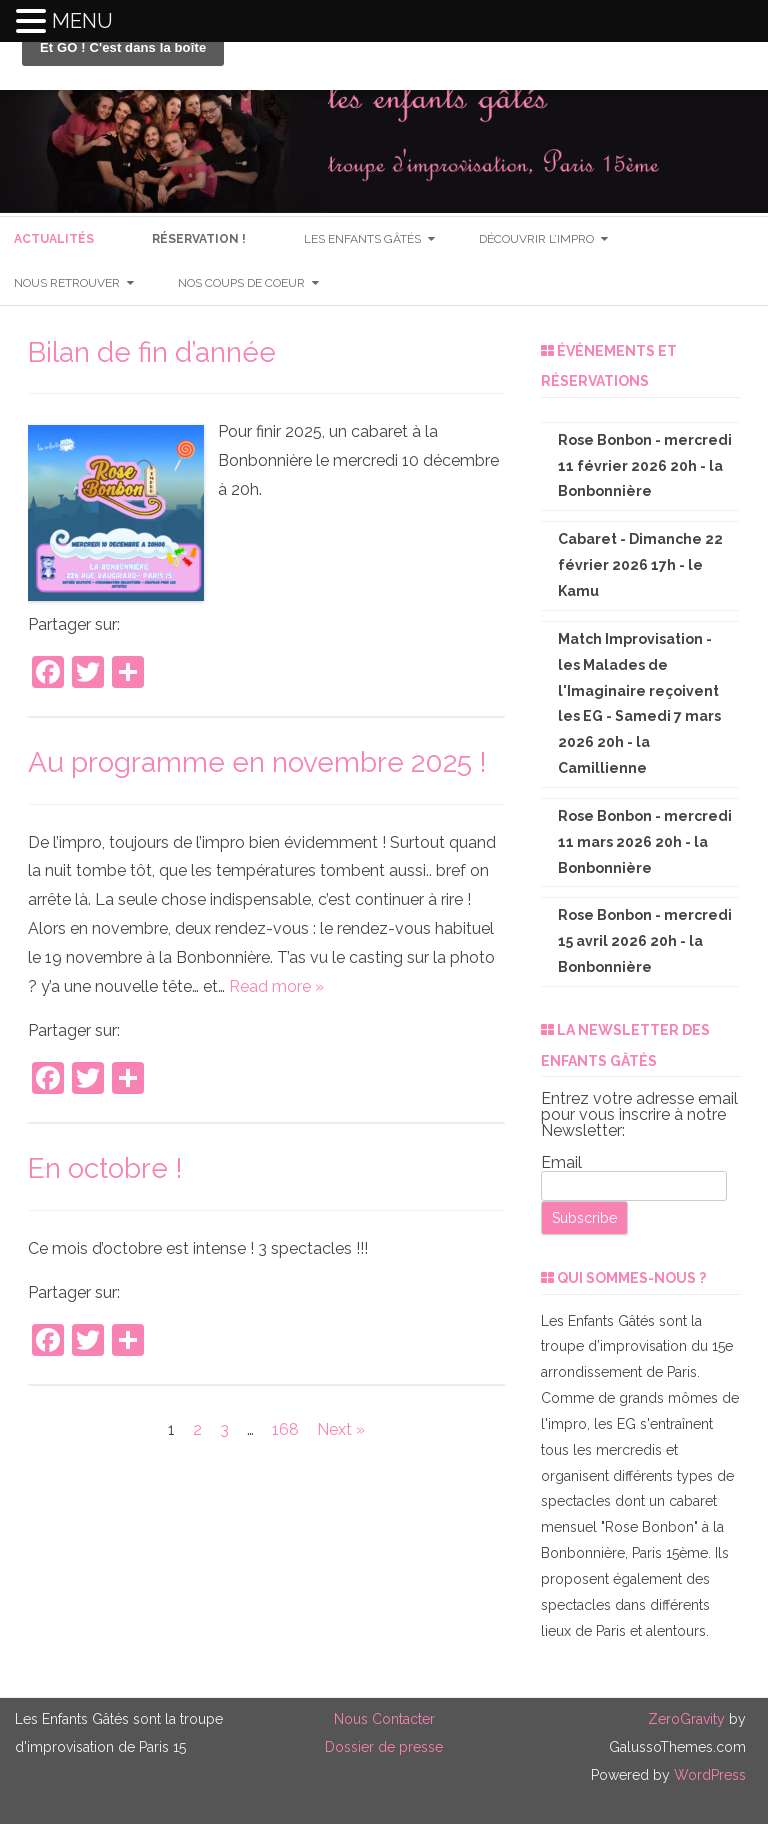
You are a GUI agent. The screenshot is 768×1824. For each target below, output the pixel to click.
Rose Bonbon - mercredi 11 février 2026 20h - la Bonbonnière (645, 466)
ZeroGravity (686, 1719)
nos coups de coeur (241, 283)
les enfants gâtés (362, 239)
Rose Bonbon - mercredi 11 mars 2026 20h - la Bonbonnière (645, 842)
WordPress (708, 1775)
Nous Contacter (384, 1719)
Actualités (54, 239)
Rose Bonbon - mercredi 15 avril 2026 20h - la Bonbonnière (645, 941)
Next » (341, 1429)
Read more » (276, 986)
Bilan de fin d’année (152, 352)
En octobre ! (105, 1168)
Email (561, 1162)
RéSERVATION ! (199, 239)
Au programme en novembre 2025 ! (257, 762)
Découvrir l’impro (536, 239)
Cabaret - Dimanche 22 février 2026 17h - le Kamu (640, 565)
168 (285, 1429)
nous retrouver (67, 283)
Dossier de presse (384, 1747)
